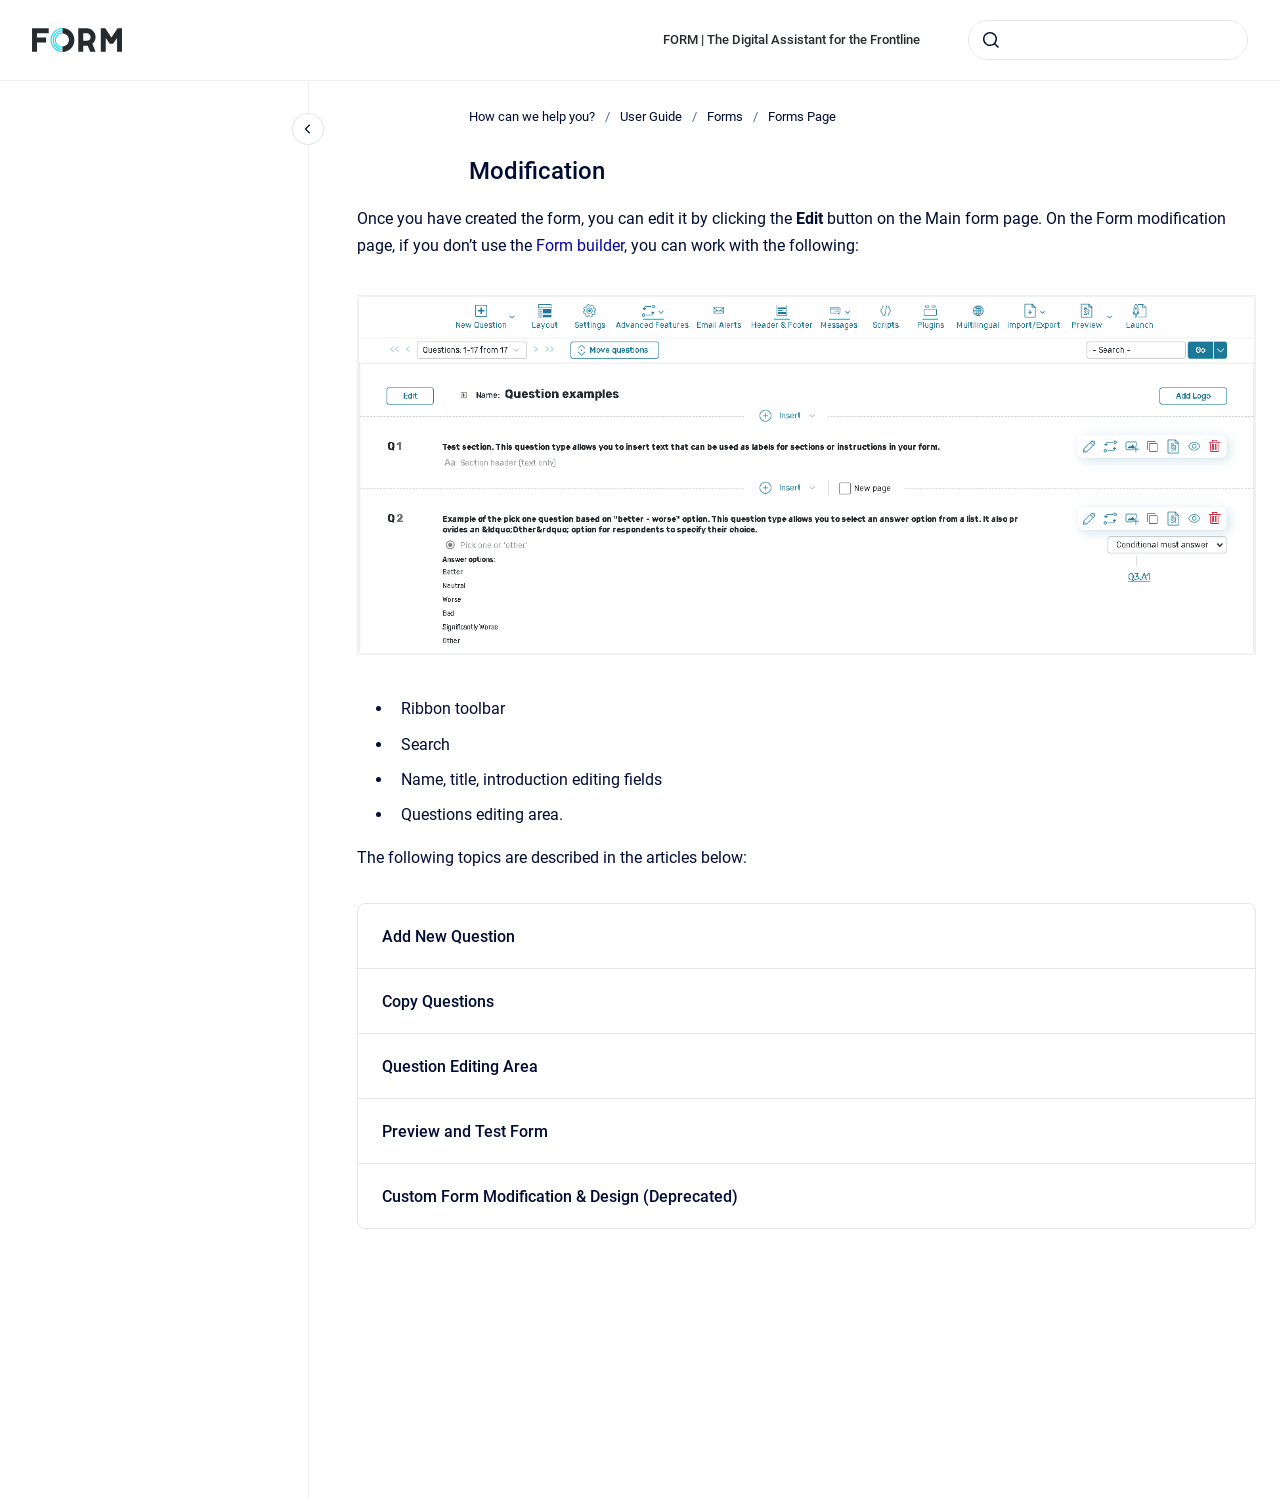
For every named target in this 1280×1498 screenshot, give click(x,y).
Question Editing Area (460, 1066)
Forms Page (802, 116)
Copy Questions (438, 1001)
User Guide (651, 116)
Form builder (580, 245)
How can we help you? (532, 116)
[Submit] (991, 40)
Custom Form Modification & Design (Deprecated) (560, 1196)
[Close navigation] (308, 129)
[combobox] (1108, 40)
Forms (725, 116)
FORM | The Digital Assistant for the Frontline (791, 39)
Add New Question (448, 936)
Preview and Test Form (465, 1131)
